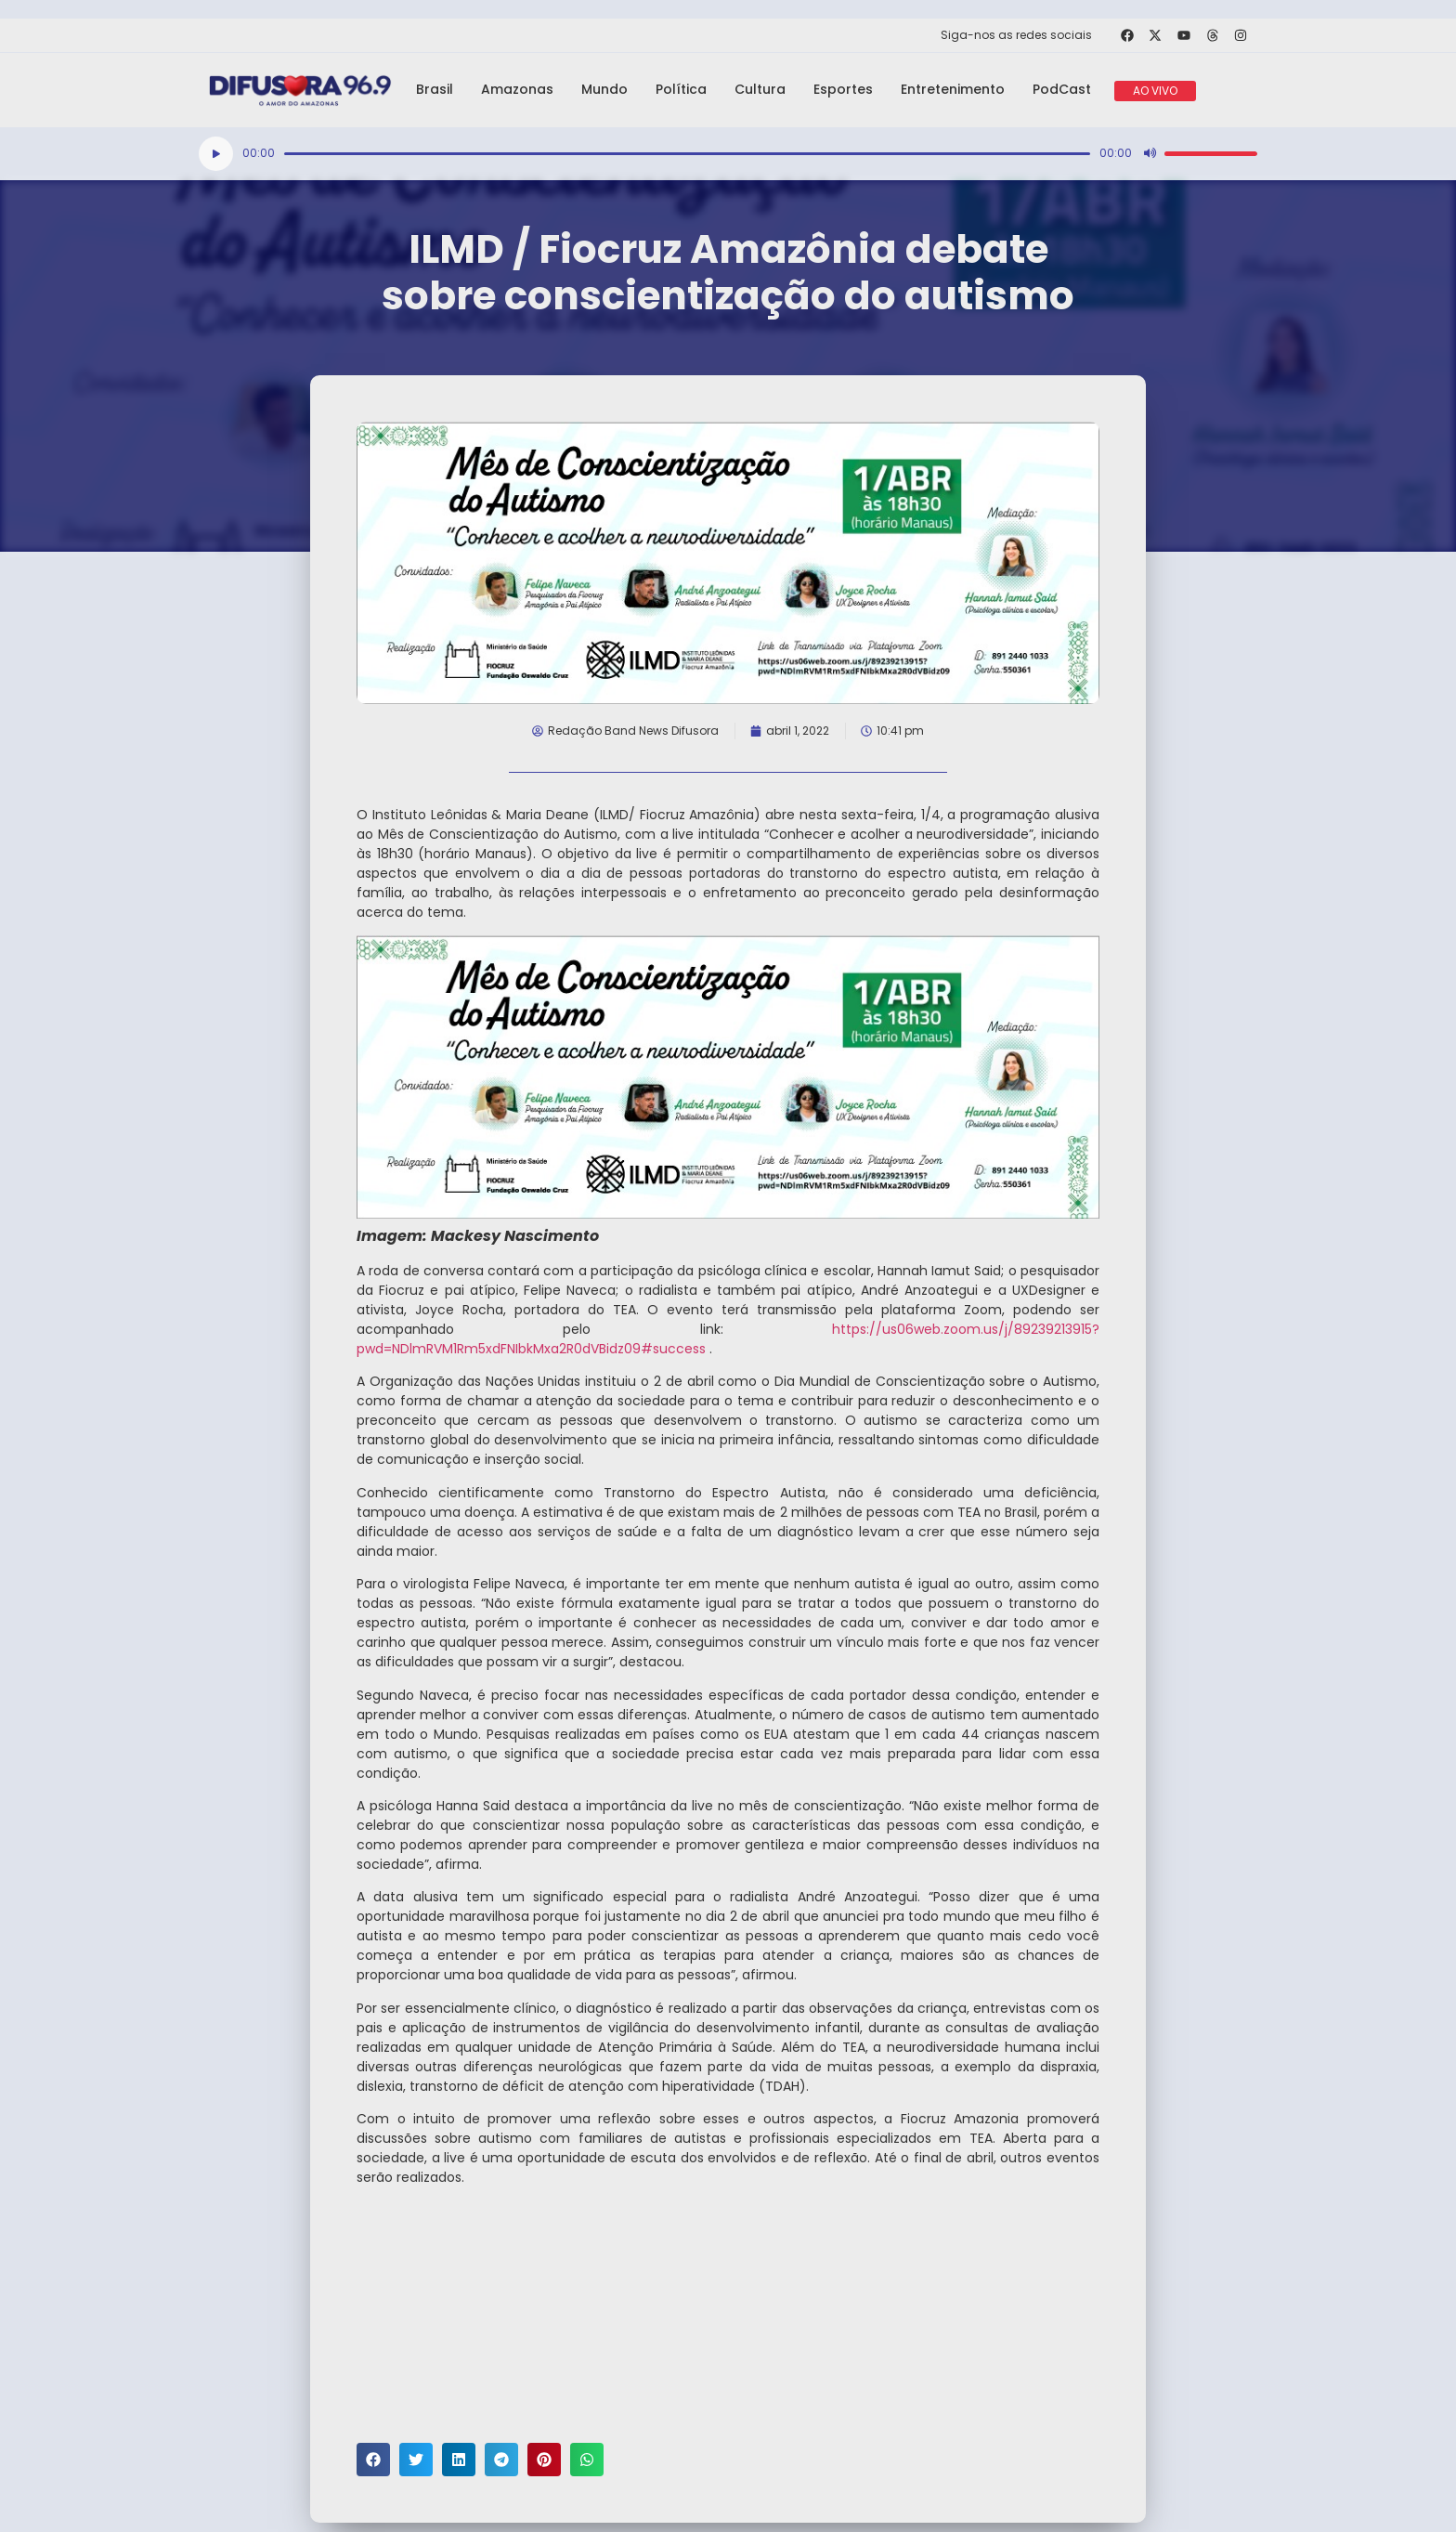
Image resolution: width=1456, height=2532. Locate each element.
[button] (373, 2459)
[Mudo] (1149, 153)
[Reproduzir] (216, 154)
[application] (728, 154)
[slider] (687, 153)
